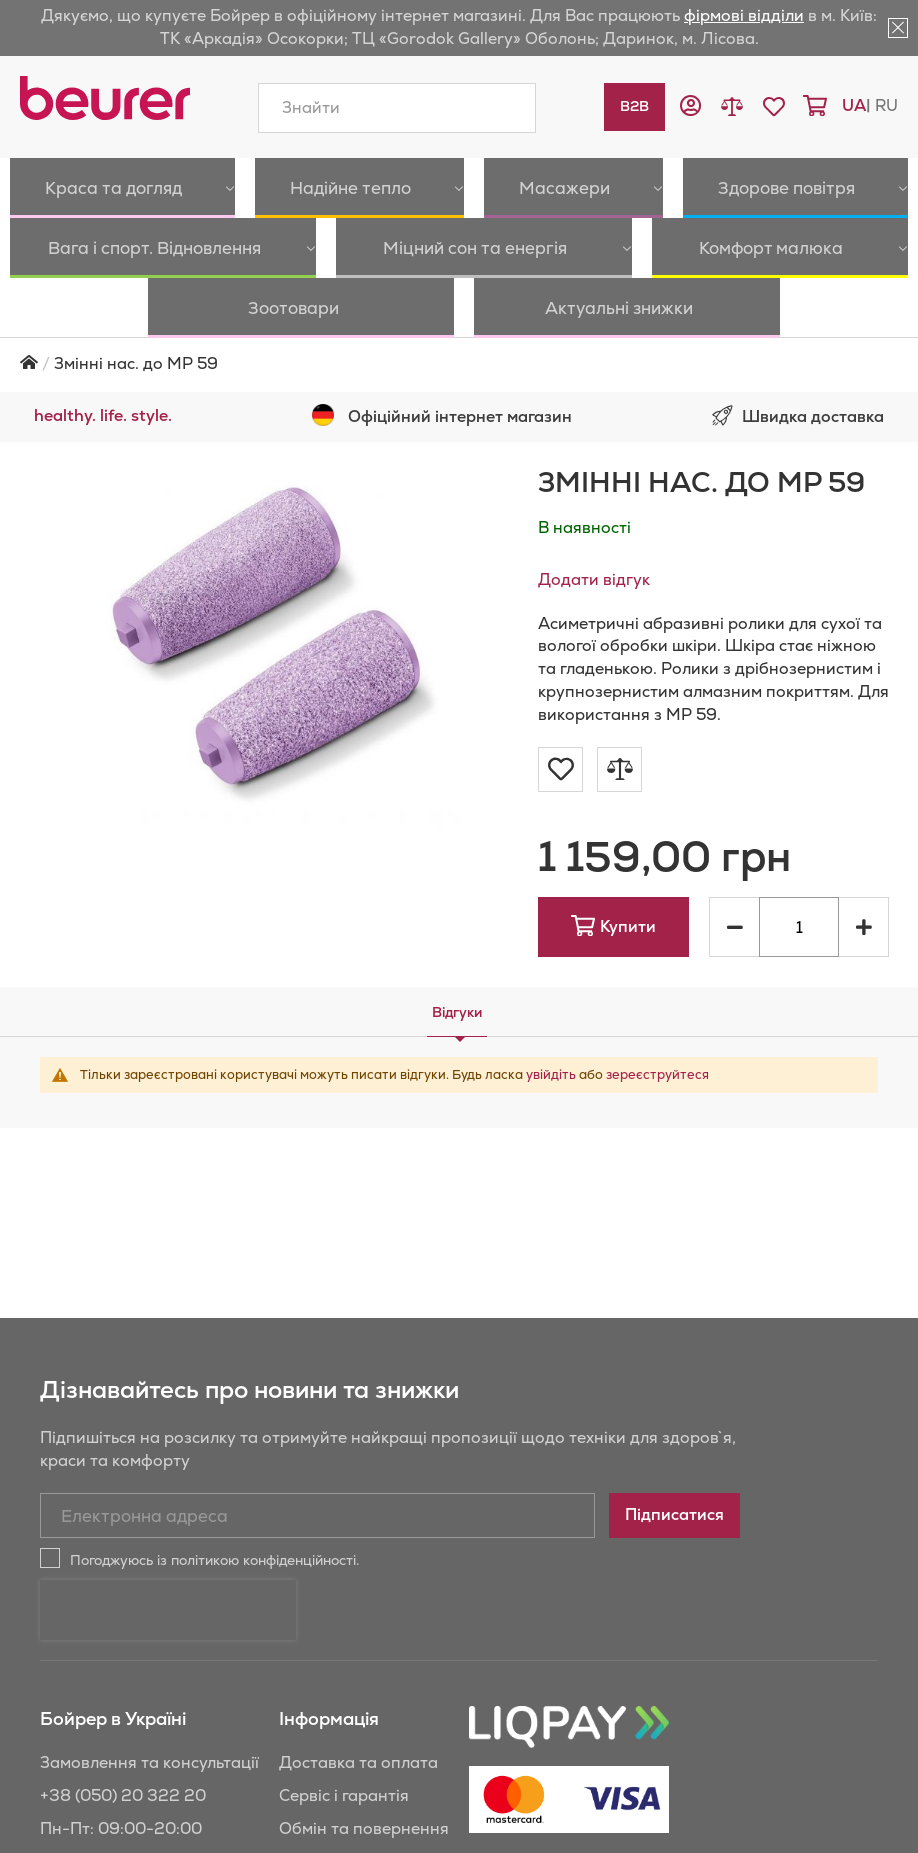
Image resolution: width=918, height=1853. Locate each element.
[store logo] (105, 98)
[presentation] (168, 1550)
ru (886, 105)
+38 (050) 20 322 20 (123, 1735)
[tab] (457, 952)
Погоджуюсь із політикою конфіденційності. (214, 1500)
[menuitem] (90, 188)
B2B (634, 106)
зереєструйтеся (657, 1014)
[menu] (459, 218)
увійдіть (551, 1014)
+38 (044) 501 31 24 (119, 1833)
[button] (690, 108)
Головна (29, 302)
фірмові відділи (744, 15)
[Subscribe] (674, 1455)
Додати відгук (594, 519)
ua (854, 105)
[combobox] (396, 108)
